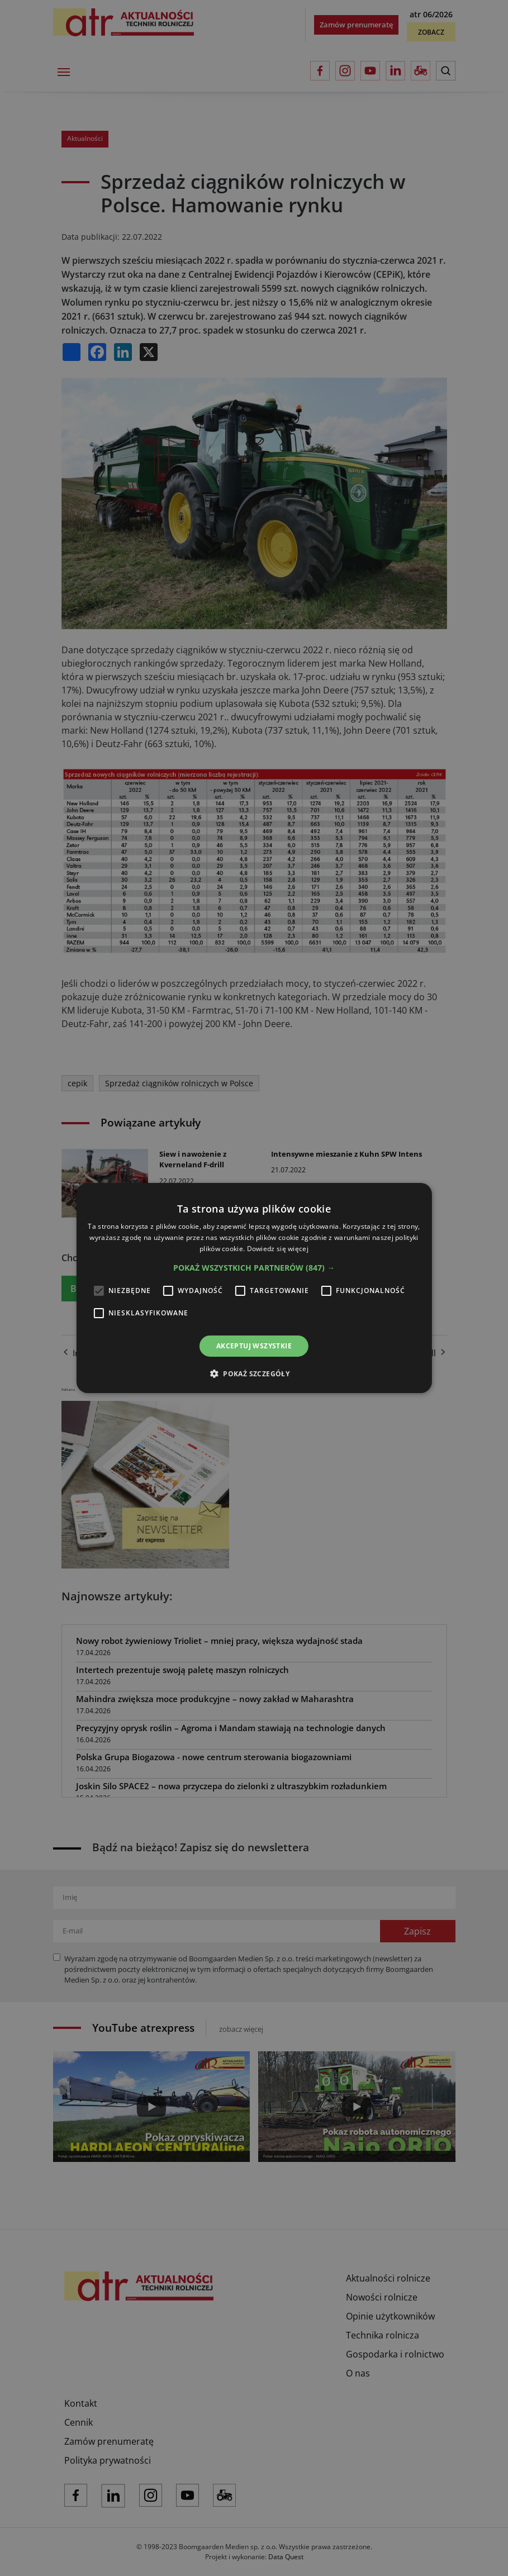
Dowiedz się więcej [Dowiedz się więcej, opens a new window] (277, 1248)
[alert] (254, 1288)
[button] (254, 1268)
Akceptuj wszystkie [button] (254, 1346)
